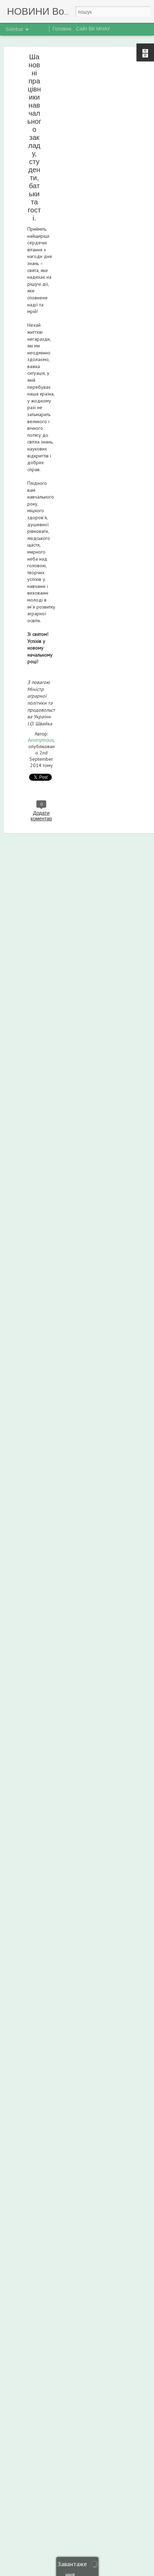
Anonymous (41, 740)
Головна (61, 29)
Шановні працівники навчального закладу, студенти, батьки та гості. (34, 137)
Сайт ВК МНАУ (93, 29)
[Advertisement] (94, 104)
